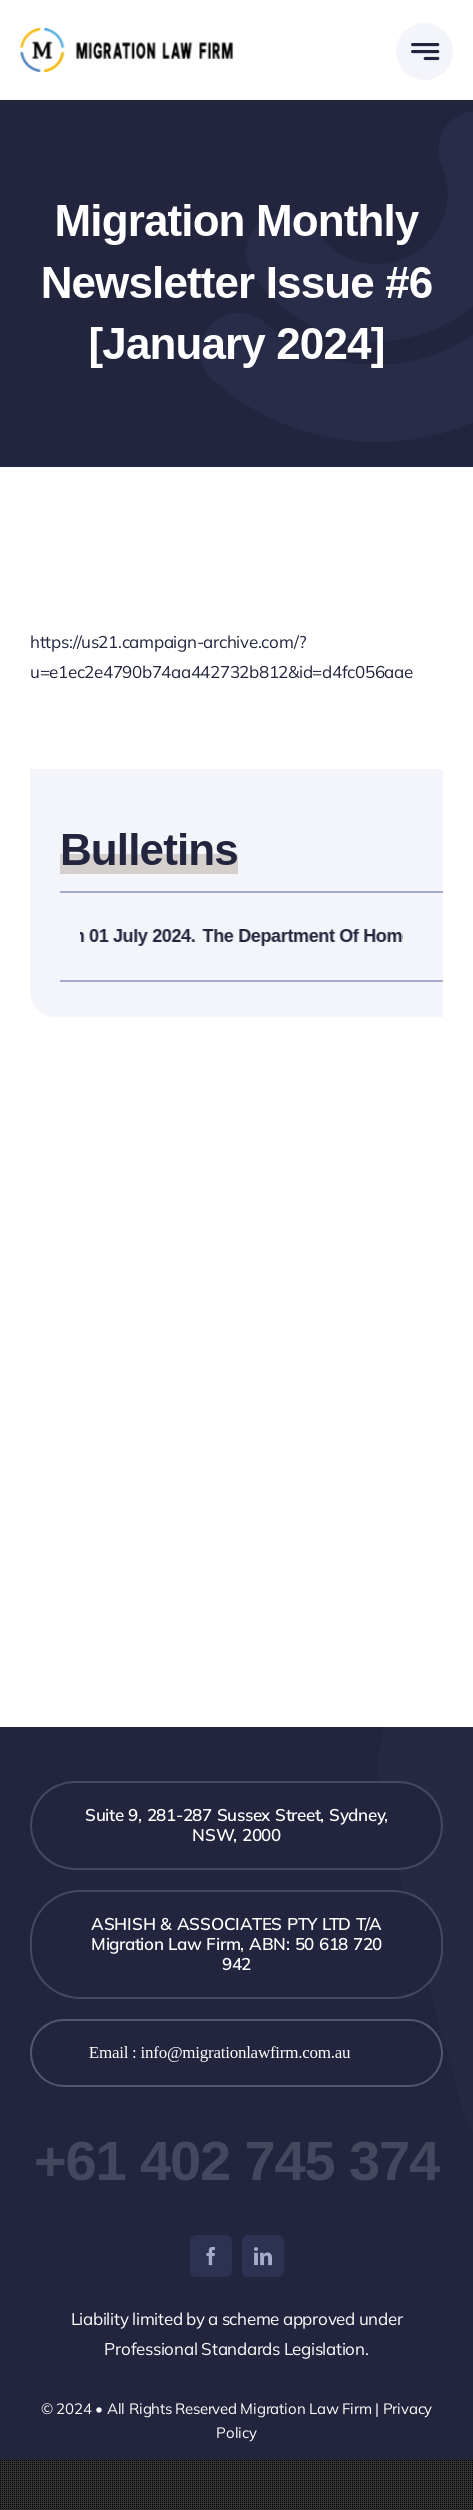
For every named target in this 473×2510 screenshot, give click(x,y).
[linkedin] (263, 2256)
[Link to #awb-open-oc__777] (424, 51)
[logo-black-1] (128, 36)
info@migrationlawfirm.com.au (246, 2052)
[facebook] (211, 2256)
